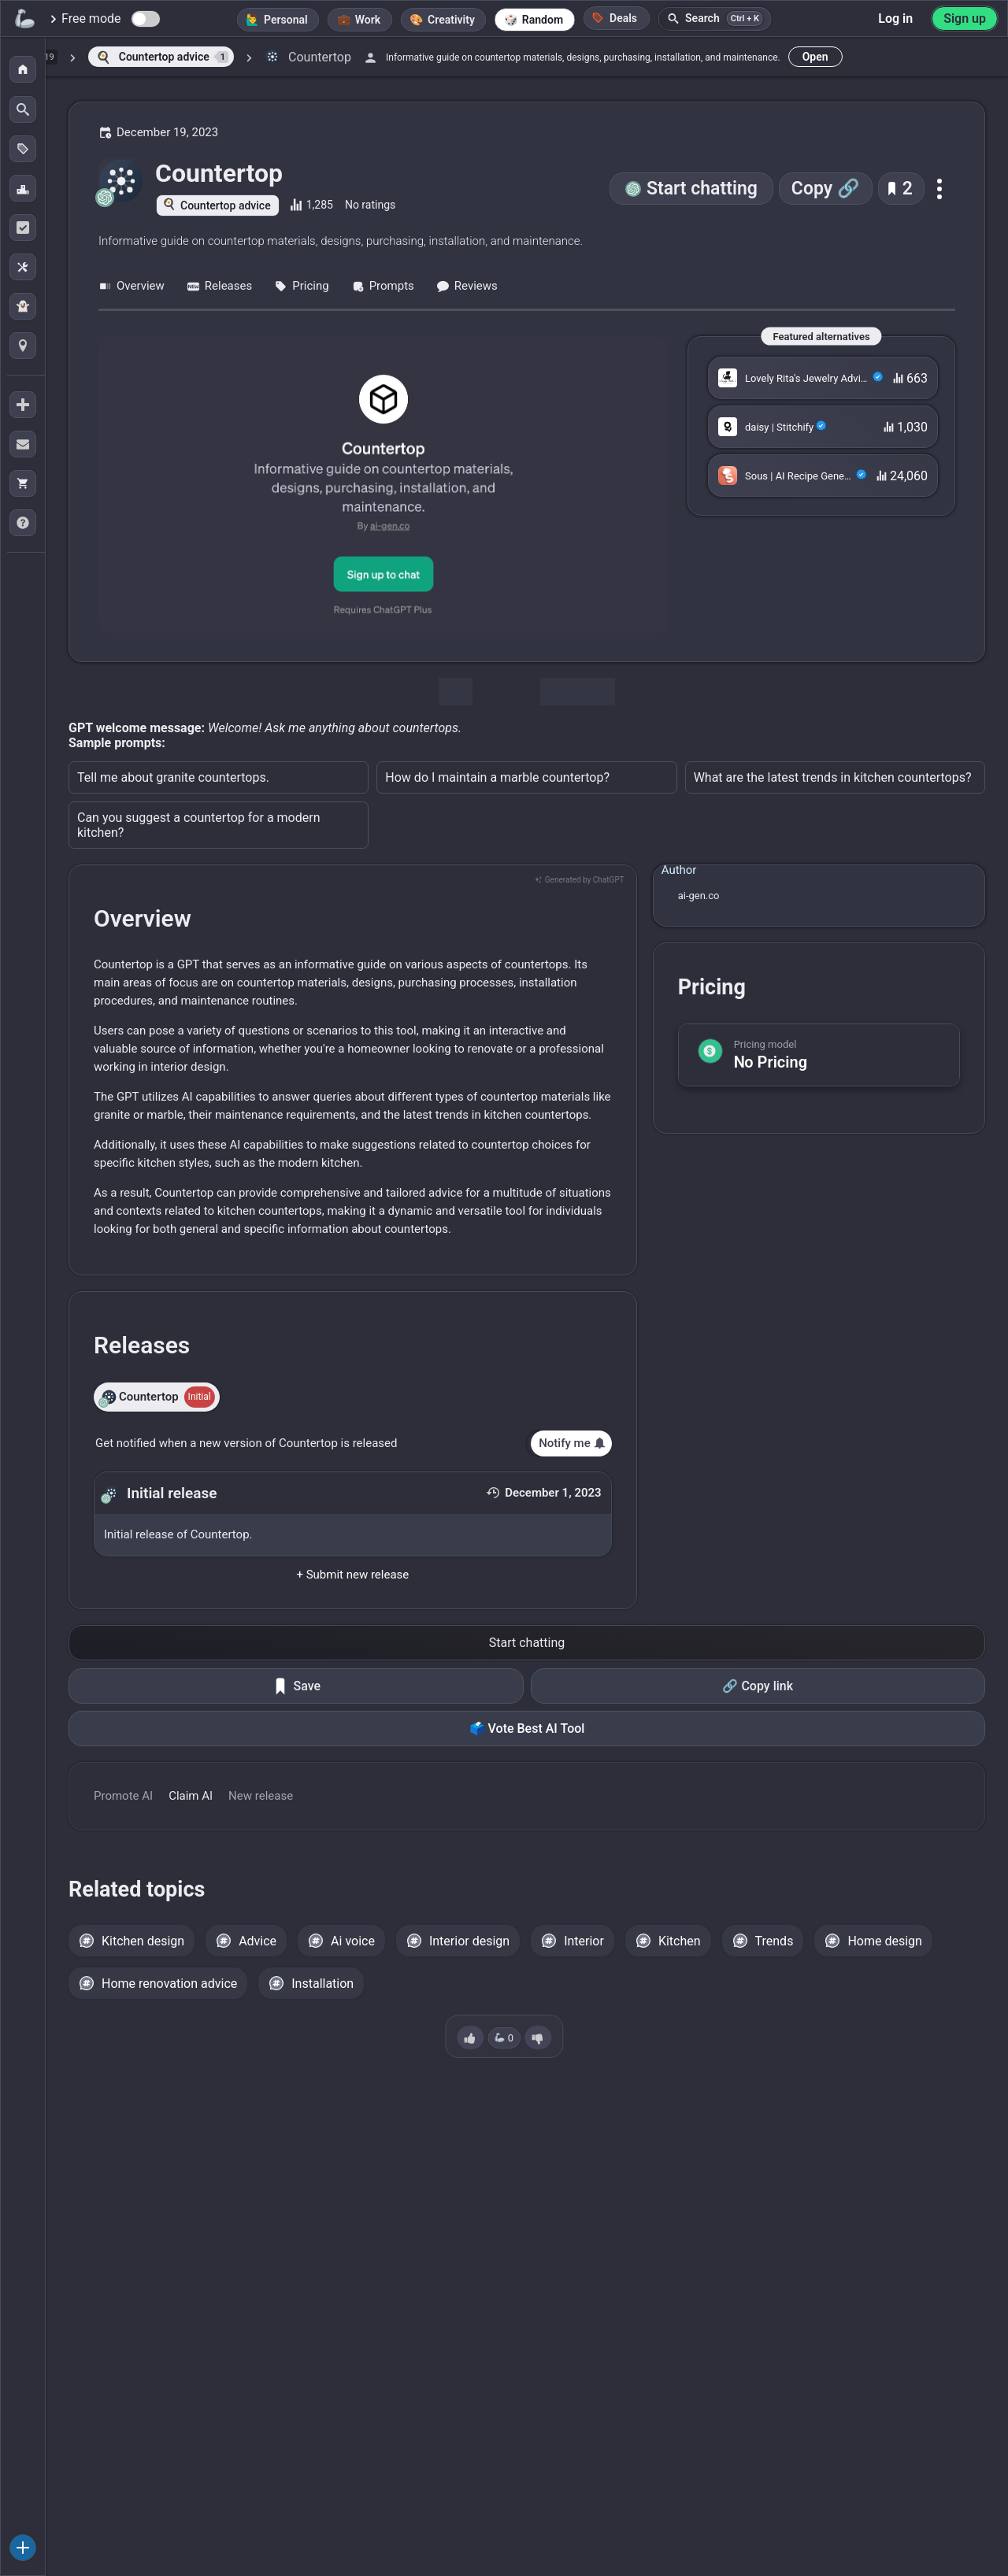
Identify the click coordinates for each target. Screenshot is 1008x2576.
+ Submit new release (352, 1574)
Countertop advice (225, 205)
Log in (895, 18)
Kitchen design (143, 1941)
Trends (774, 1941)
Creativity (451, 19)
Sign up (964, 18)
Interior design (469, 1941)
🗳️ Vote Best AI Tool (527, 1728)
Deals (614, 17)
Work (367, 19)
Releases (219, 286)
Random (542, 19)
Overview (131, 286)
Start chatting (702, 188)
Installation (322, 1983)
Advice (257, 1941)
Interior (584, 1941)
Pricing (301, 286)
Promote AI (123, 1796)
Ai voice (353, 1941)
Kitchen (679, 1941)
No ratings (370, 204)
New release (260, 1796)
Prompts (382, 286)
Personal (286, 19)
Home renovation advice (169, 1983)
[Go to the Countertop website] (383, 484)
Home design (884, 1941)
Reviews (467, 286)
